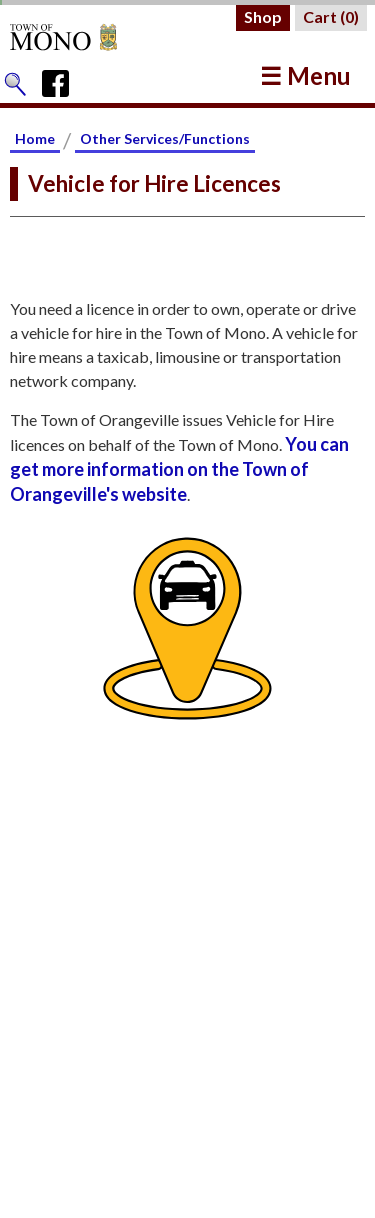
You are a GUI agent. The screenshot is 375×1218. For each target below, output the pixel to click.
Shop (263, 16)
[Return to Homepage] (82, 37)
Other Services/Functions (165, 138)
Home (35, 138)
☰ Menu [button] (305, 75)
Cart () (331, 16)
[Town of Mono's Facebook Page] (62, 79)
